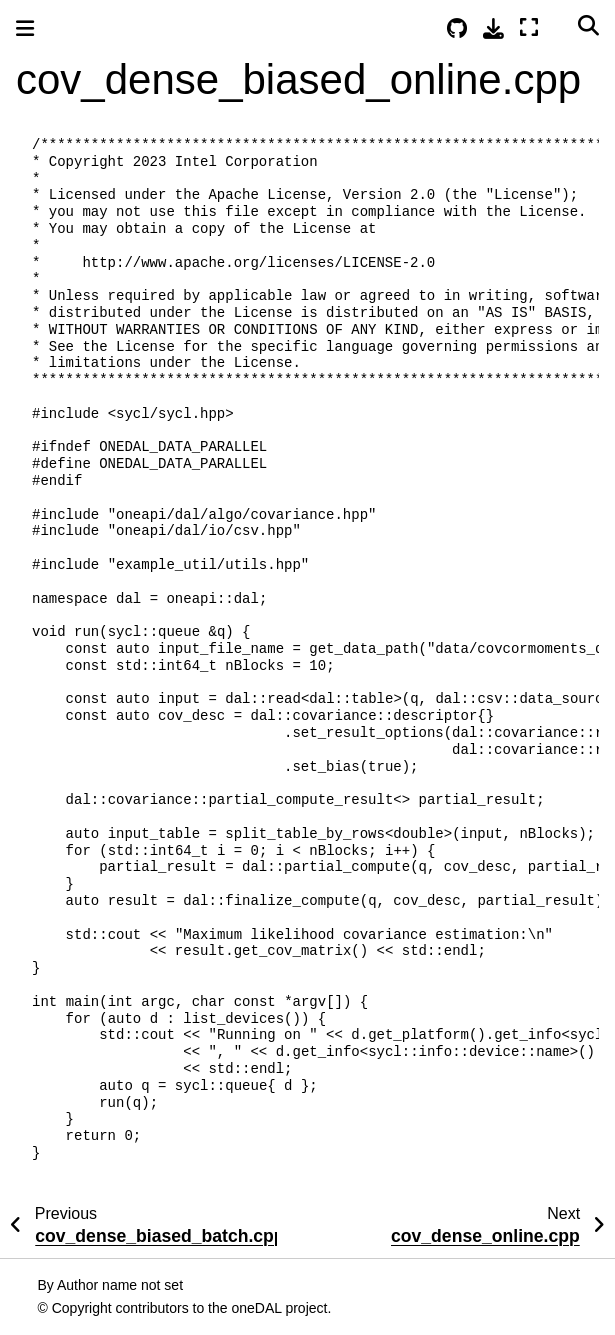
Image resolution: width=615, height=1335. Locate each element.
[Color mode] (558, 25)
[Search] (588, 25)
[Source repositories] (457, 28)
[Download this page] (493, 28)
